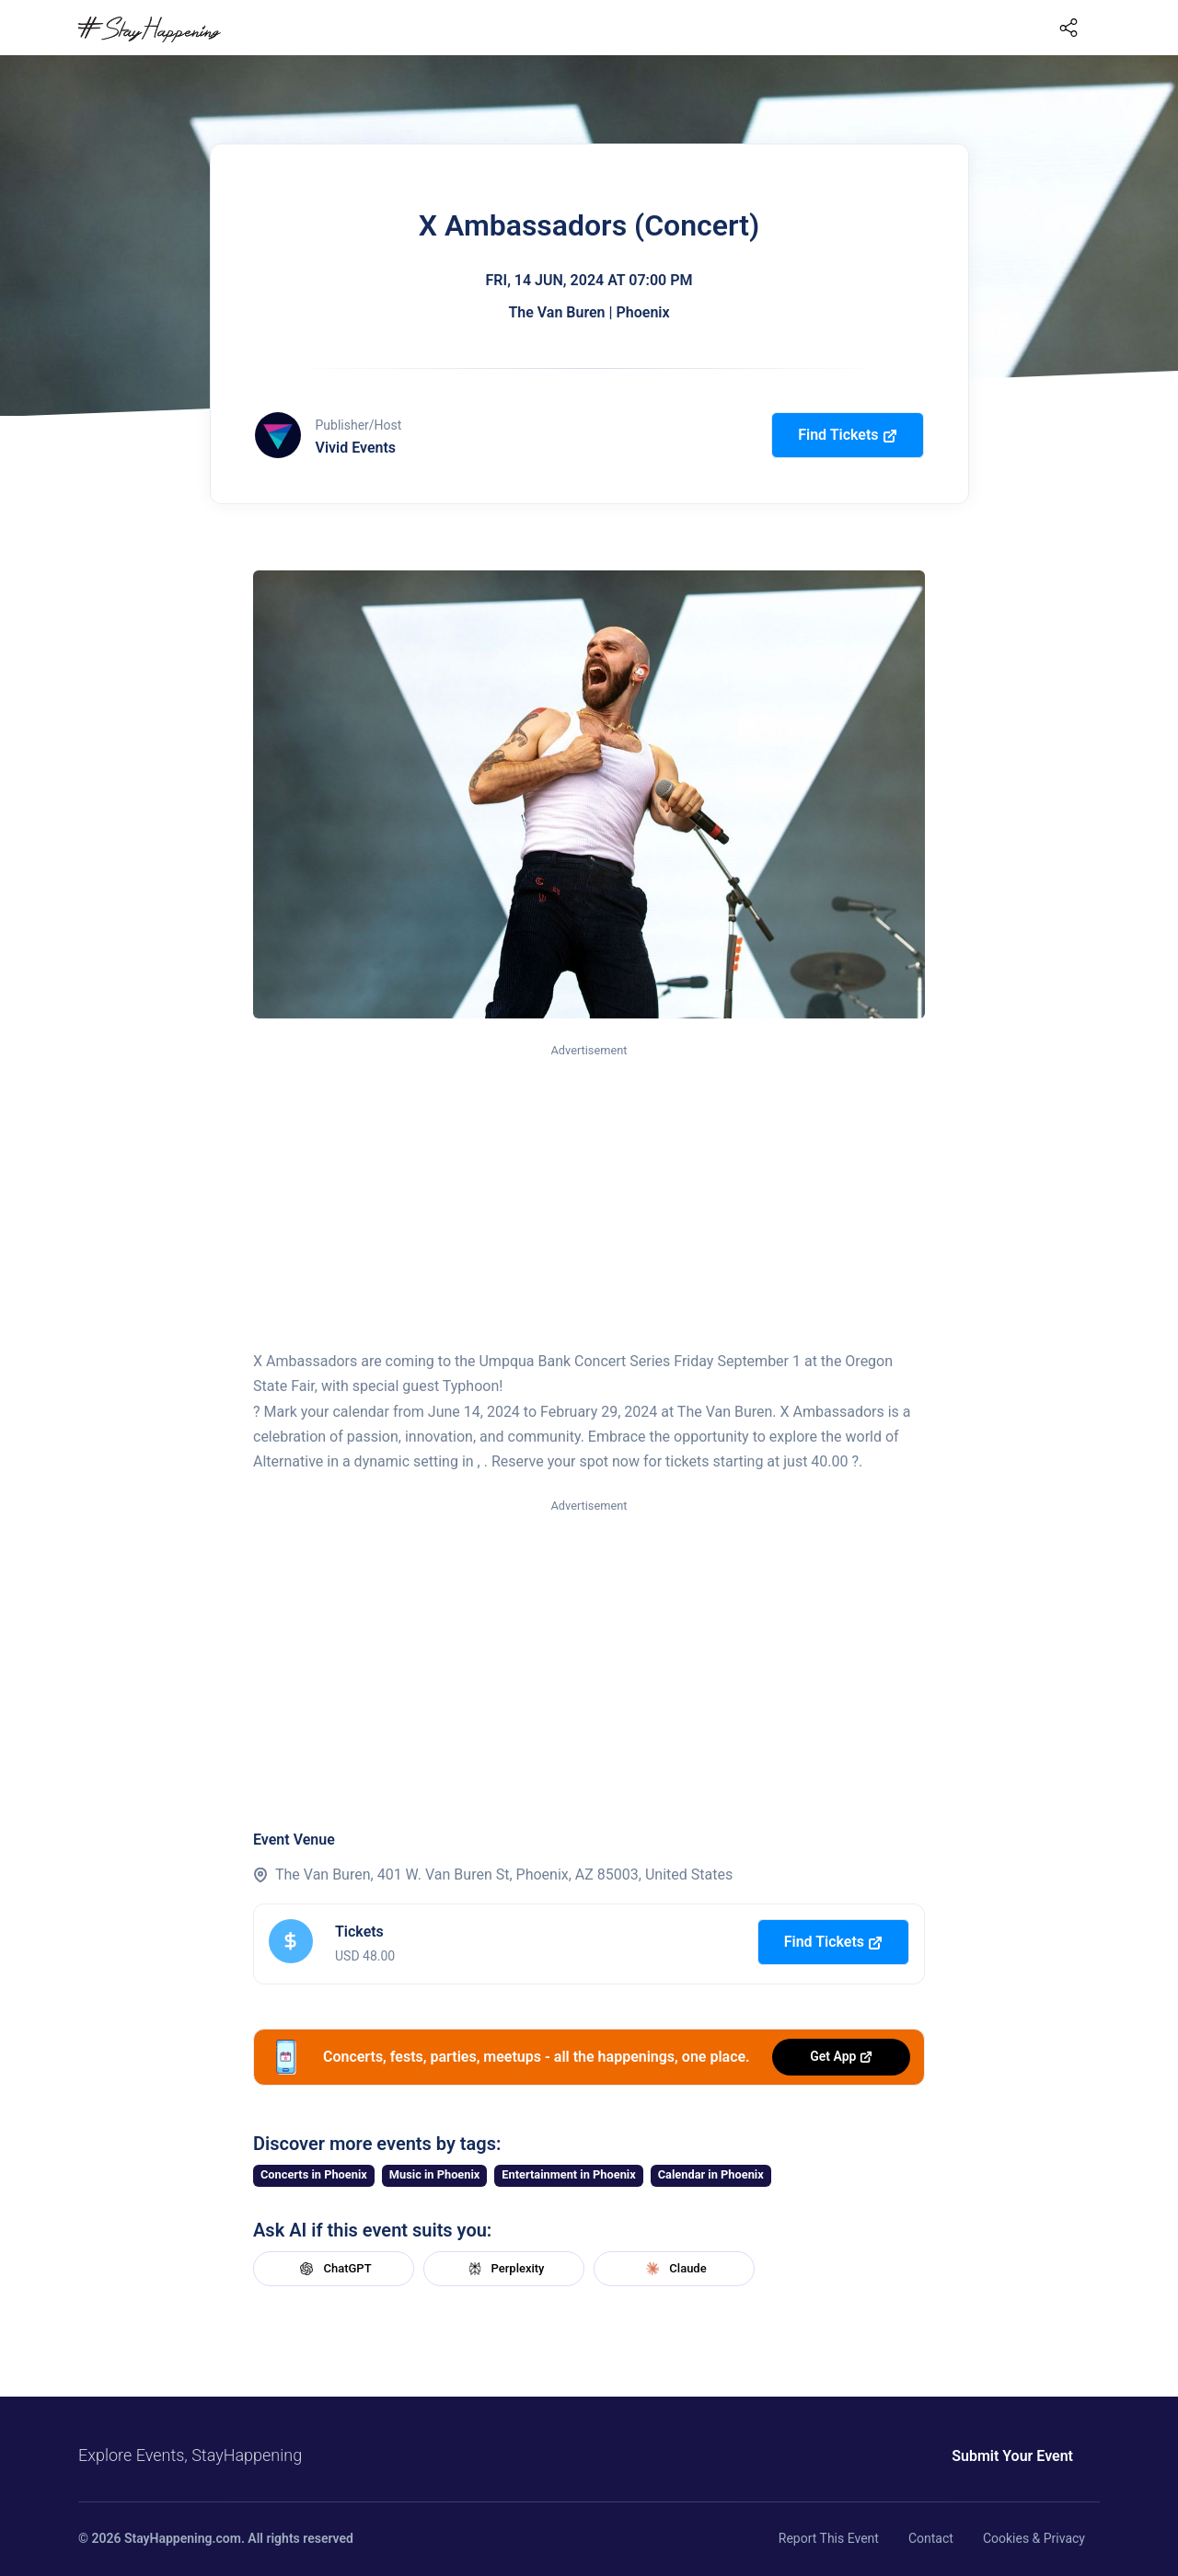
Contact (930, 2538)
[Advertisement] (589, 1198)
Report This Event (829, 2538)
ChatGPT (333, 2269)
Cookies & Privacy (1034, 2538)
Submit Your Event (1012, 2456)
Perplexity (504, 2269)
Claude (673, 2269)
